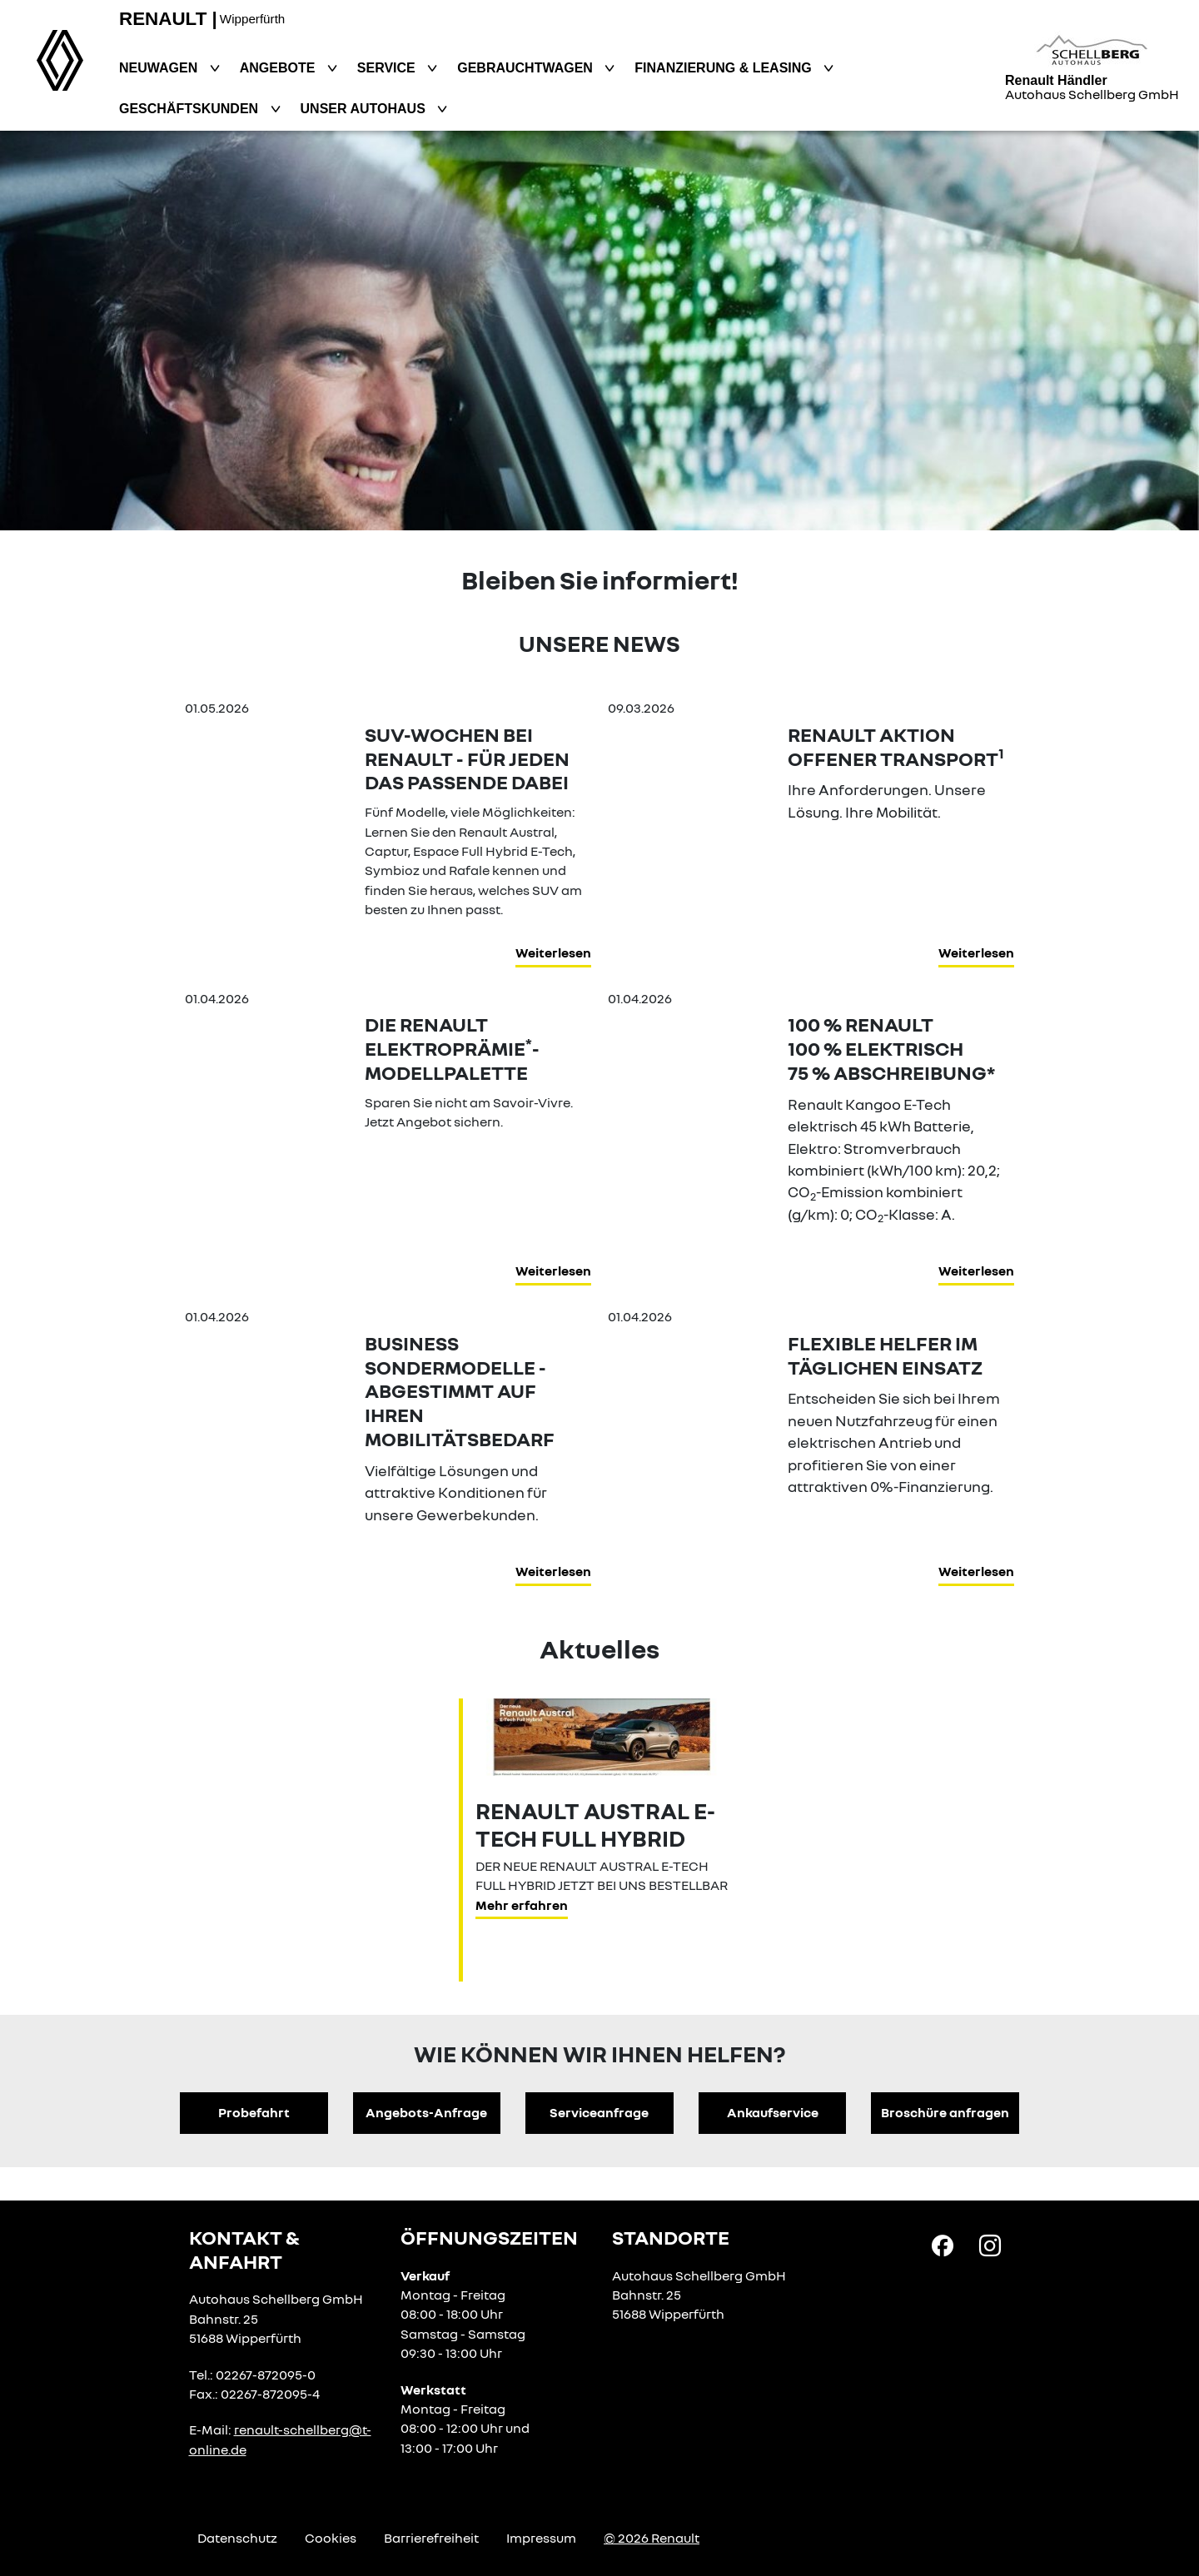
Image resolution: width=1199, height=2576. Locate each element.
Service (388, 68)
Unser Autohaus (365, 109)
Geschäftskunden (190, 109)
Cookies (330, 2537)
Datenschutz (237, 2537)
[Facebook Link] (942, 2244)
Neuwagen (160, 68)
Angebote (279, 68)
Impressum (541, 2537)
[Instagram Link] (990, 2244)
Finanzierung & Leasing (724, 68)
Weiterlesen (553, 952)
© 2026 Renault (651, 2537)
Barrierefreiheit (431, 2537)
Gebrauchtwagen (526, 68)
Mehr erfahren (521, 1905)
